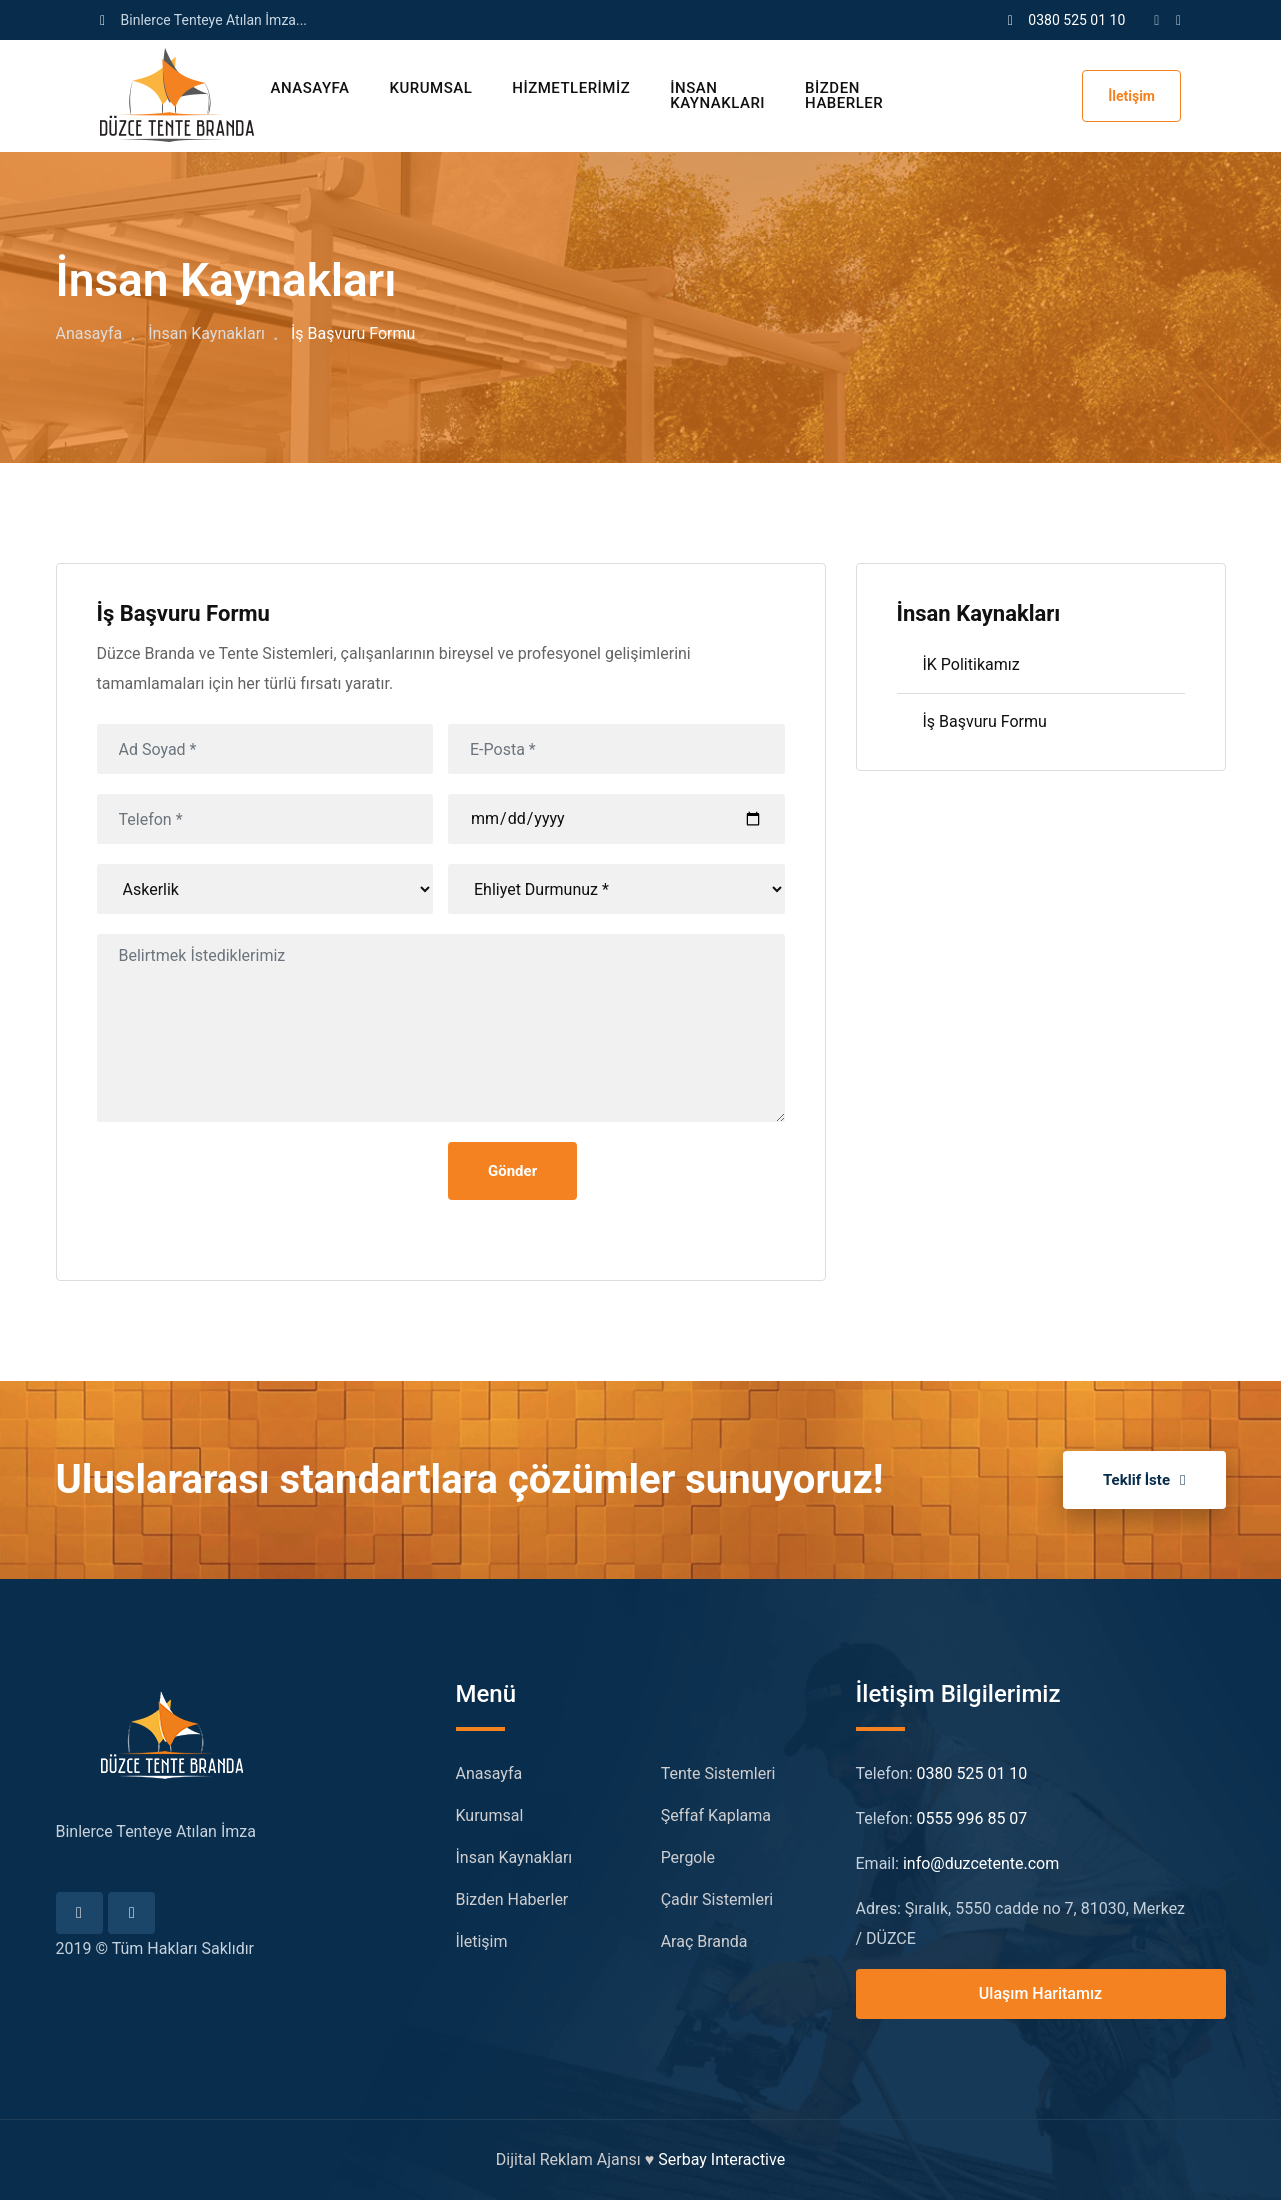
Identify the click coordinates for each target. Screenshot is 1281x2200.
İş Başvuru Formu (985, 721)
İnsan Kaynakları (717, 95)
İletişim (1131, 96)
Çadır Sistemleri (717, 1899)
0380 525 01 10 (1076, 20)
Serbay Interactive (721, 2159)
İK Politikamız (971, 664)
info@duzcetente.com (981, 1863)
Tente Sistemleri (718, 1773)
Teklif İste (1144, 1480)
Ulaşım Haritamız (1040, 1993)
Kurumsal (430, 88)
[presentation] (249, 1181)
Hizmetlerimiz (571, 88)
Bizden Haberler (844, 95)
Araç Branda (704, 1941)
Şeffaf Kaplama (716, 1815)
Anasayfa (310, 88)
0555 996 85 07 (972, 1818)
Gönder (512, 1171)
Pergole (688, 1857)
